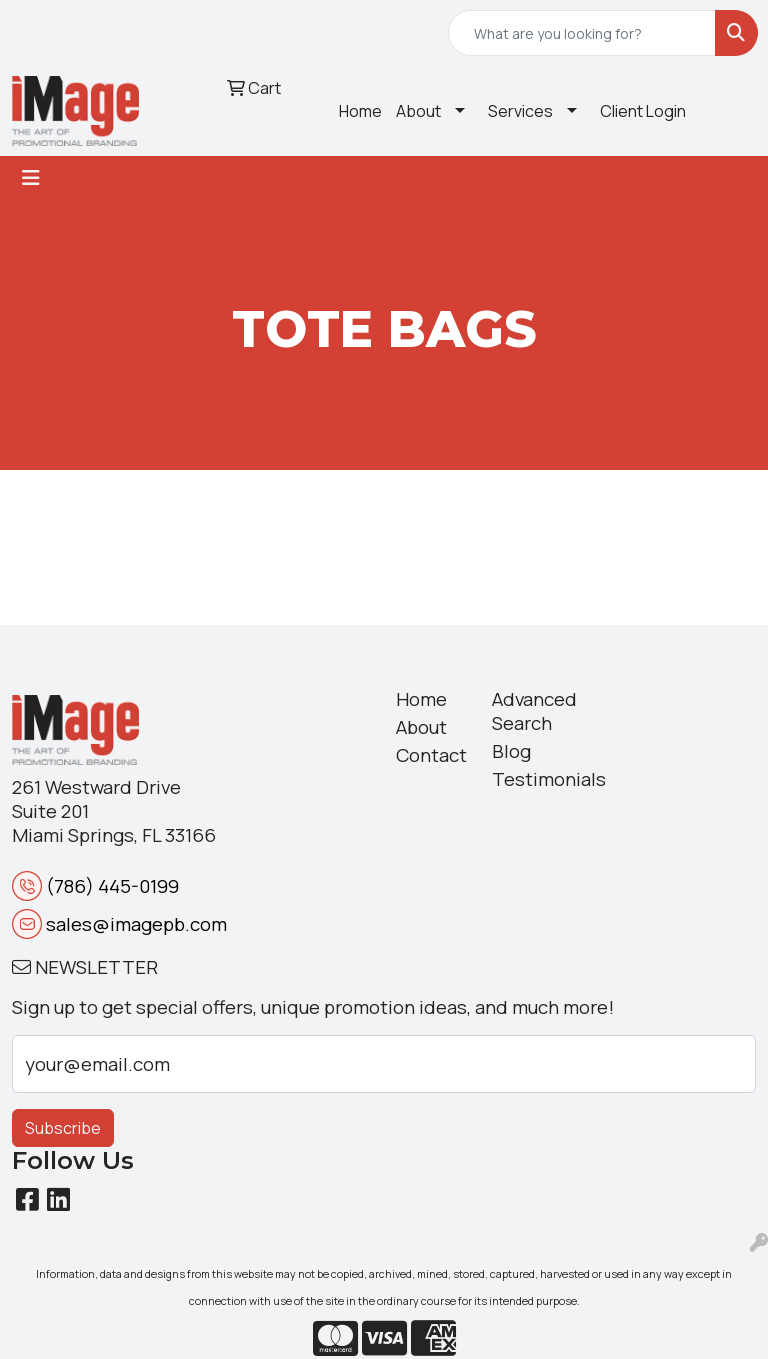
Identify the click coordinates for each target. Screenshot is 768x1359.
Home (360, 111)
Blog (511, 751)
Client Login (643, 111)
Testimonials (528, 779)
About (418, 111)
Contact (431, 755)
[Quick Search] (582, 33)
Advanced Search (528, 711)
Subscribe (63, 1128)
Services (520, 111)
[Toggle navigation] (31, 178)
